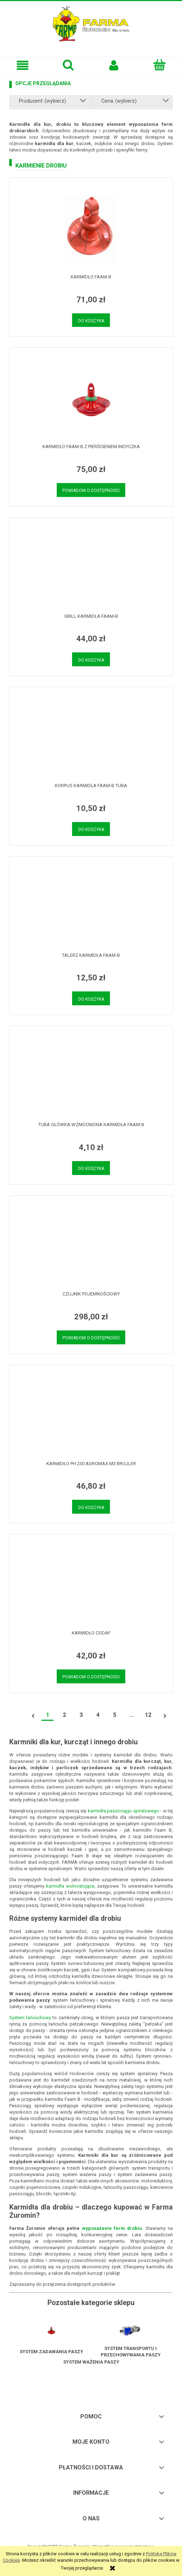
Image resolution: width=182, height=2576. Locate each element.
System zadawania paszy (51, 2351)
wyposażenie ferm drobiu (112, 2228)
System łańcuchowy (30, 2017)
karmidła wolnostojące (70, 1886)
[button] (22, 65)
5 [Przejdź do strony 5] (114, 1715)
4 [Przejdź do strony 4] (98, 1715)
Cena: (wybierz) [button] (119, 101)
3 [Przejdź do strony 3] (81, 1715)
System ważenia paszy (91, 2362)
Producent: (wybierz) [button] (42, 101)
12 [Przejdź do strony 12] (148, 1715)
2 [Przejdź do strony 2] (64, 1715)
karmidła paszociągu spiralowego (123, 1810)
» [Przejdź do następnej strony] (165, 1716)
